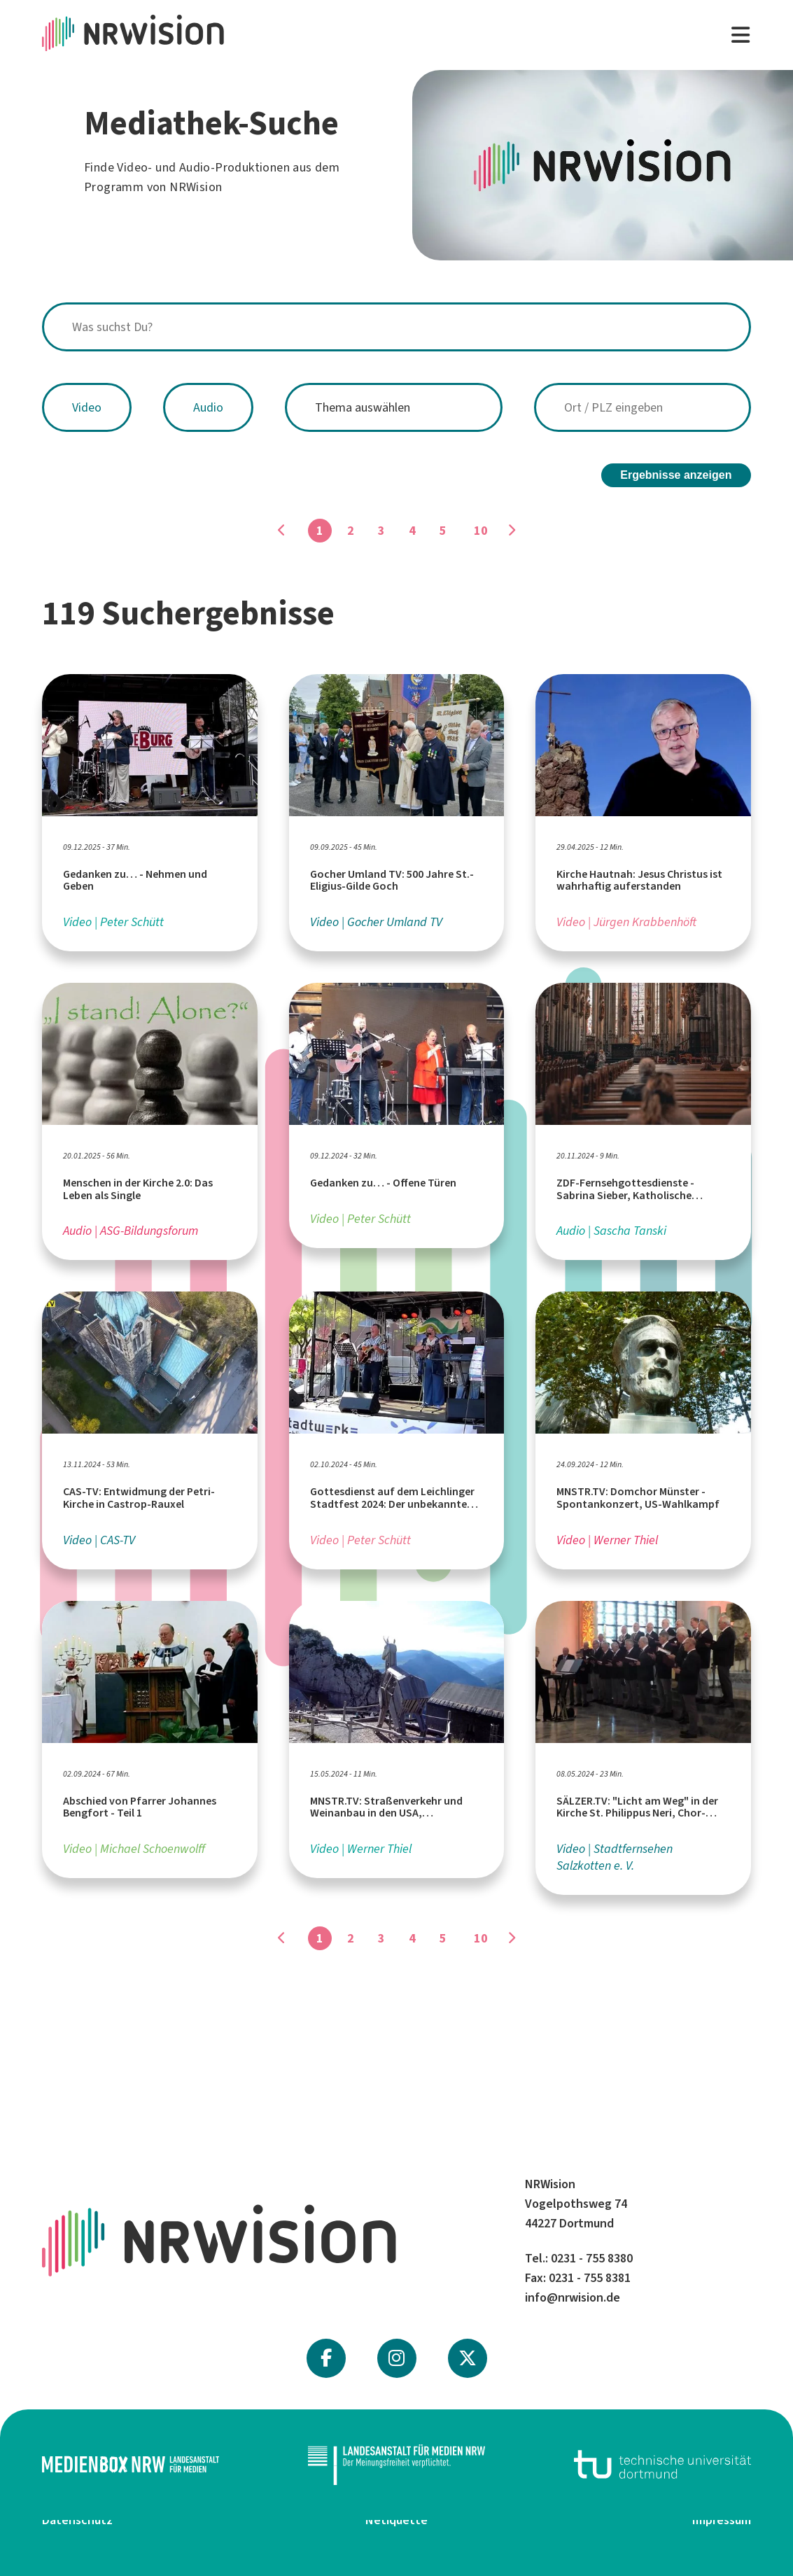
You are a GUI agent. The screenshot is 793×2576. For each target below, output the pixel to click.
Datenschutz (77, 2520)
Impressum (721, 2520)
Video (86, 407)
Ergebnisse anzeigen (675, 475)
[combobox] (396, 326)
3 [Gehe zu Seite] (381, 530)
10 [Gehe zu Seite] (481, 530)
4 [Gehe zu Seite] (412, 530)
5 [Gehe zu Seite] (443, 530)
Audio (208, 407)
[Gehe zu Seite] (512, 530)
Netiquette (396, 2520)
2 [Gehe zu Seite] (350, 530)
